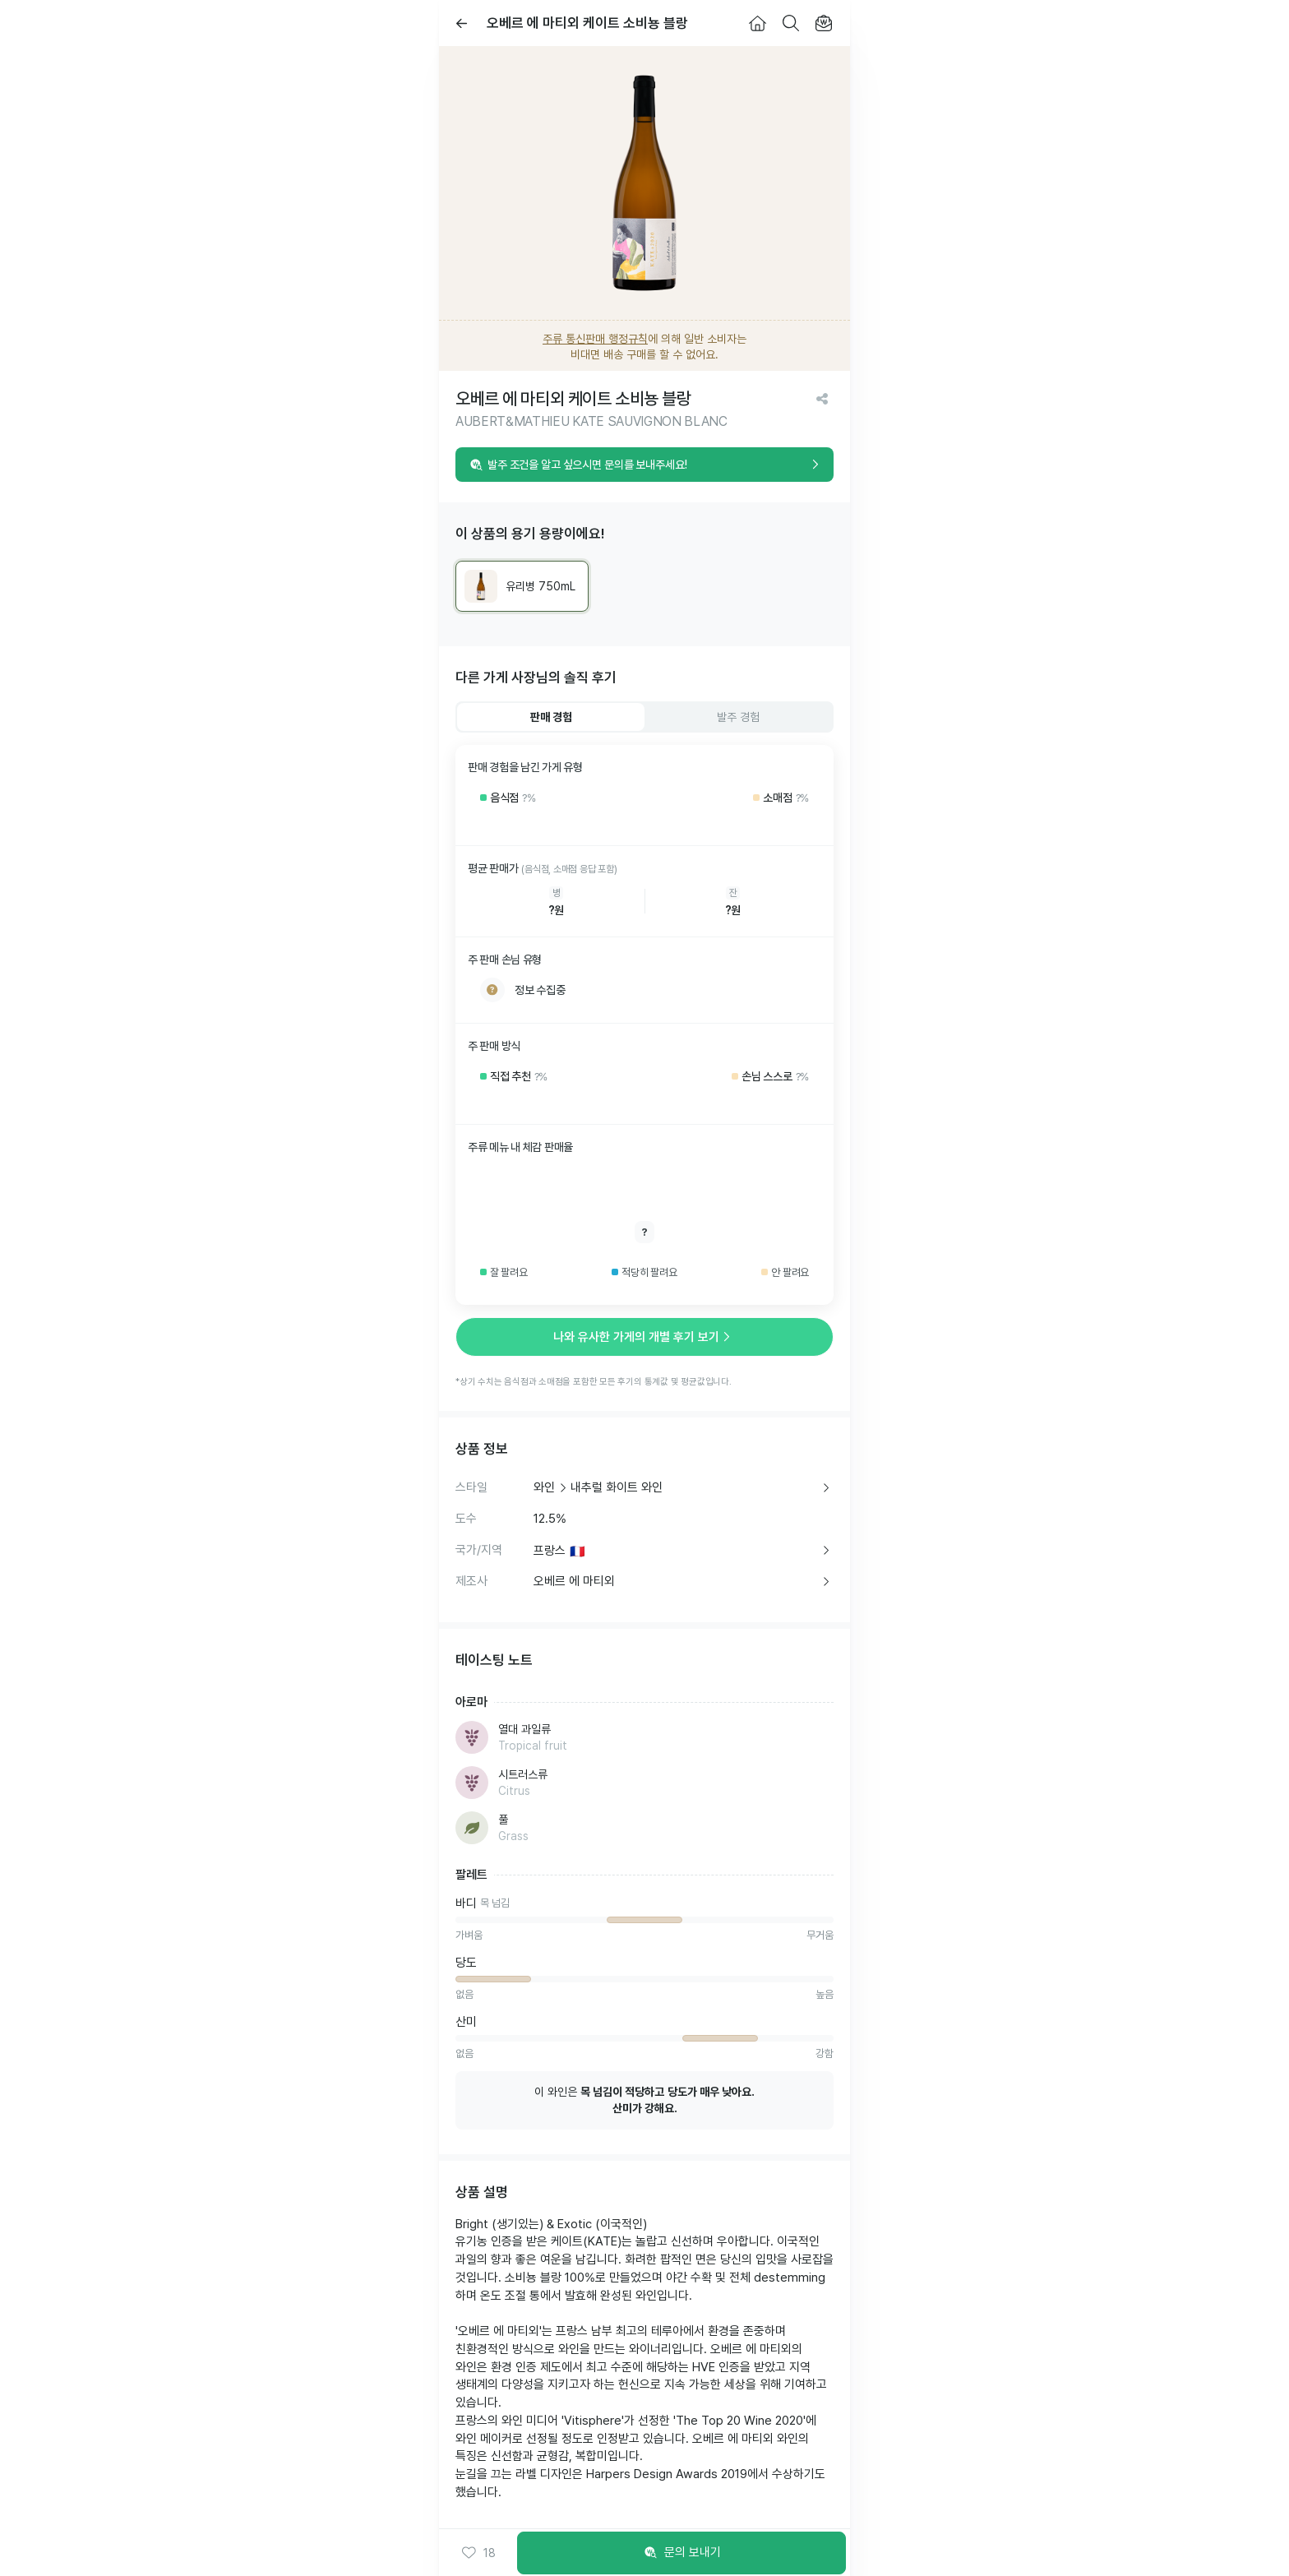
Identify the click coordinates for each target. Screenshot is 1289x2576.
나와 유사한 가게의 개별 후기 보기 (644, 1337)
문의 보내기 (682, 2553)
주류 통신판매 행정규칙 (595, 338)
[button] (478, 2553)
